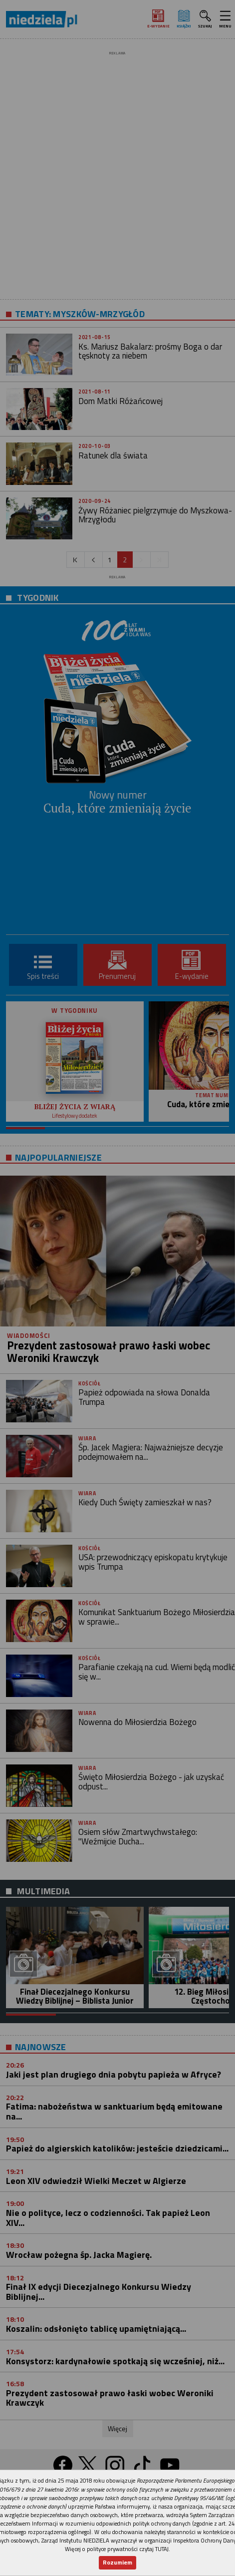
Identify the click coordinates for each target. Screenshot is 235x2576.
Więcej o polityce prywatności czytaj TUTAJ (117, 2549)
